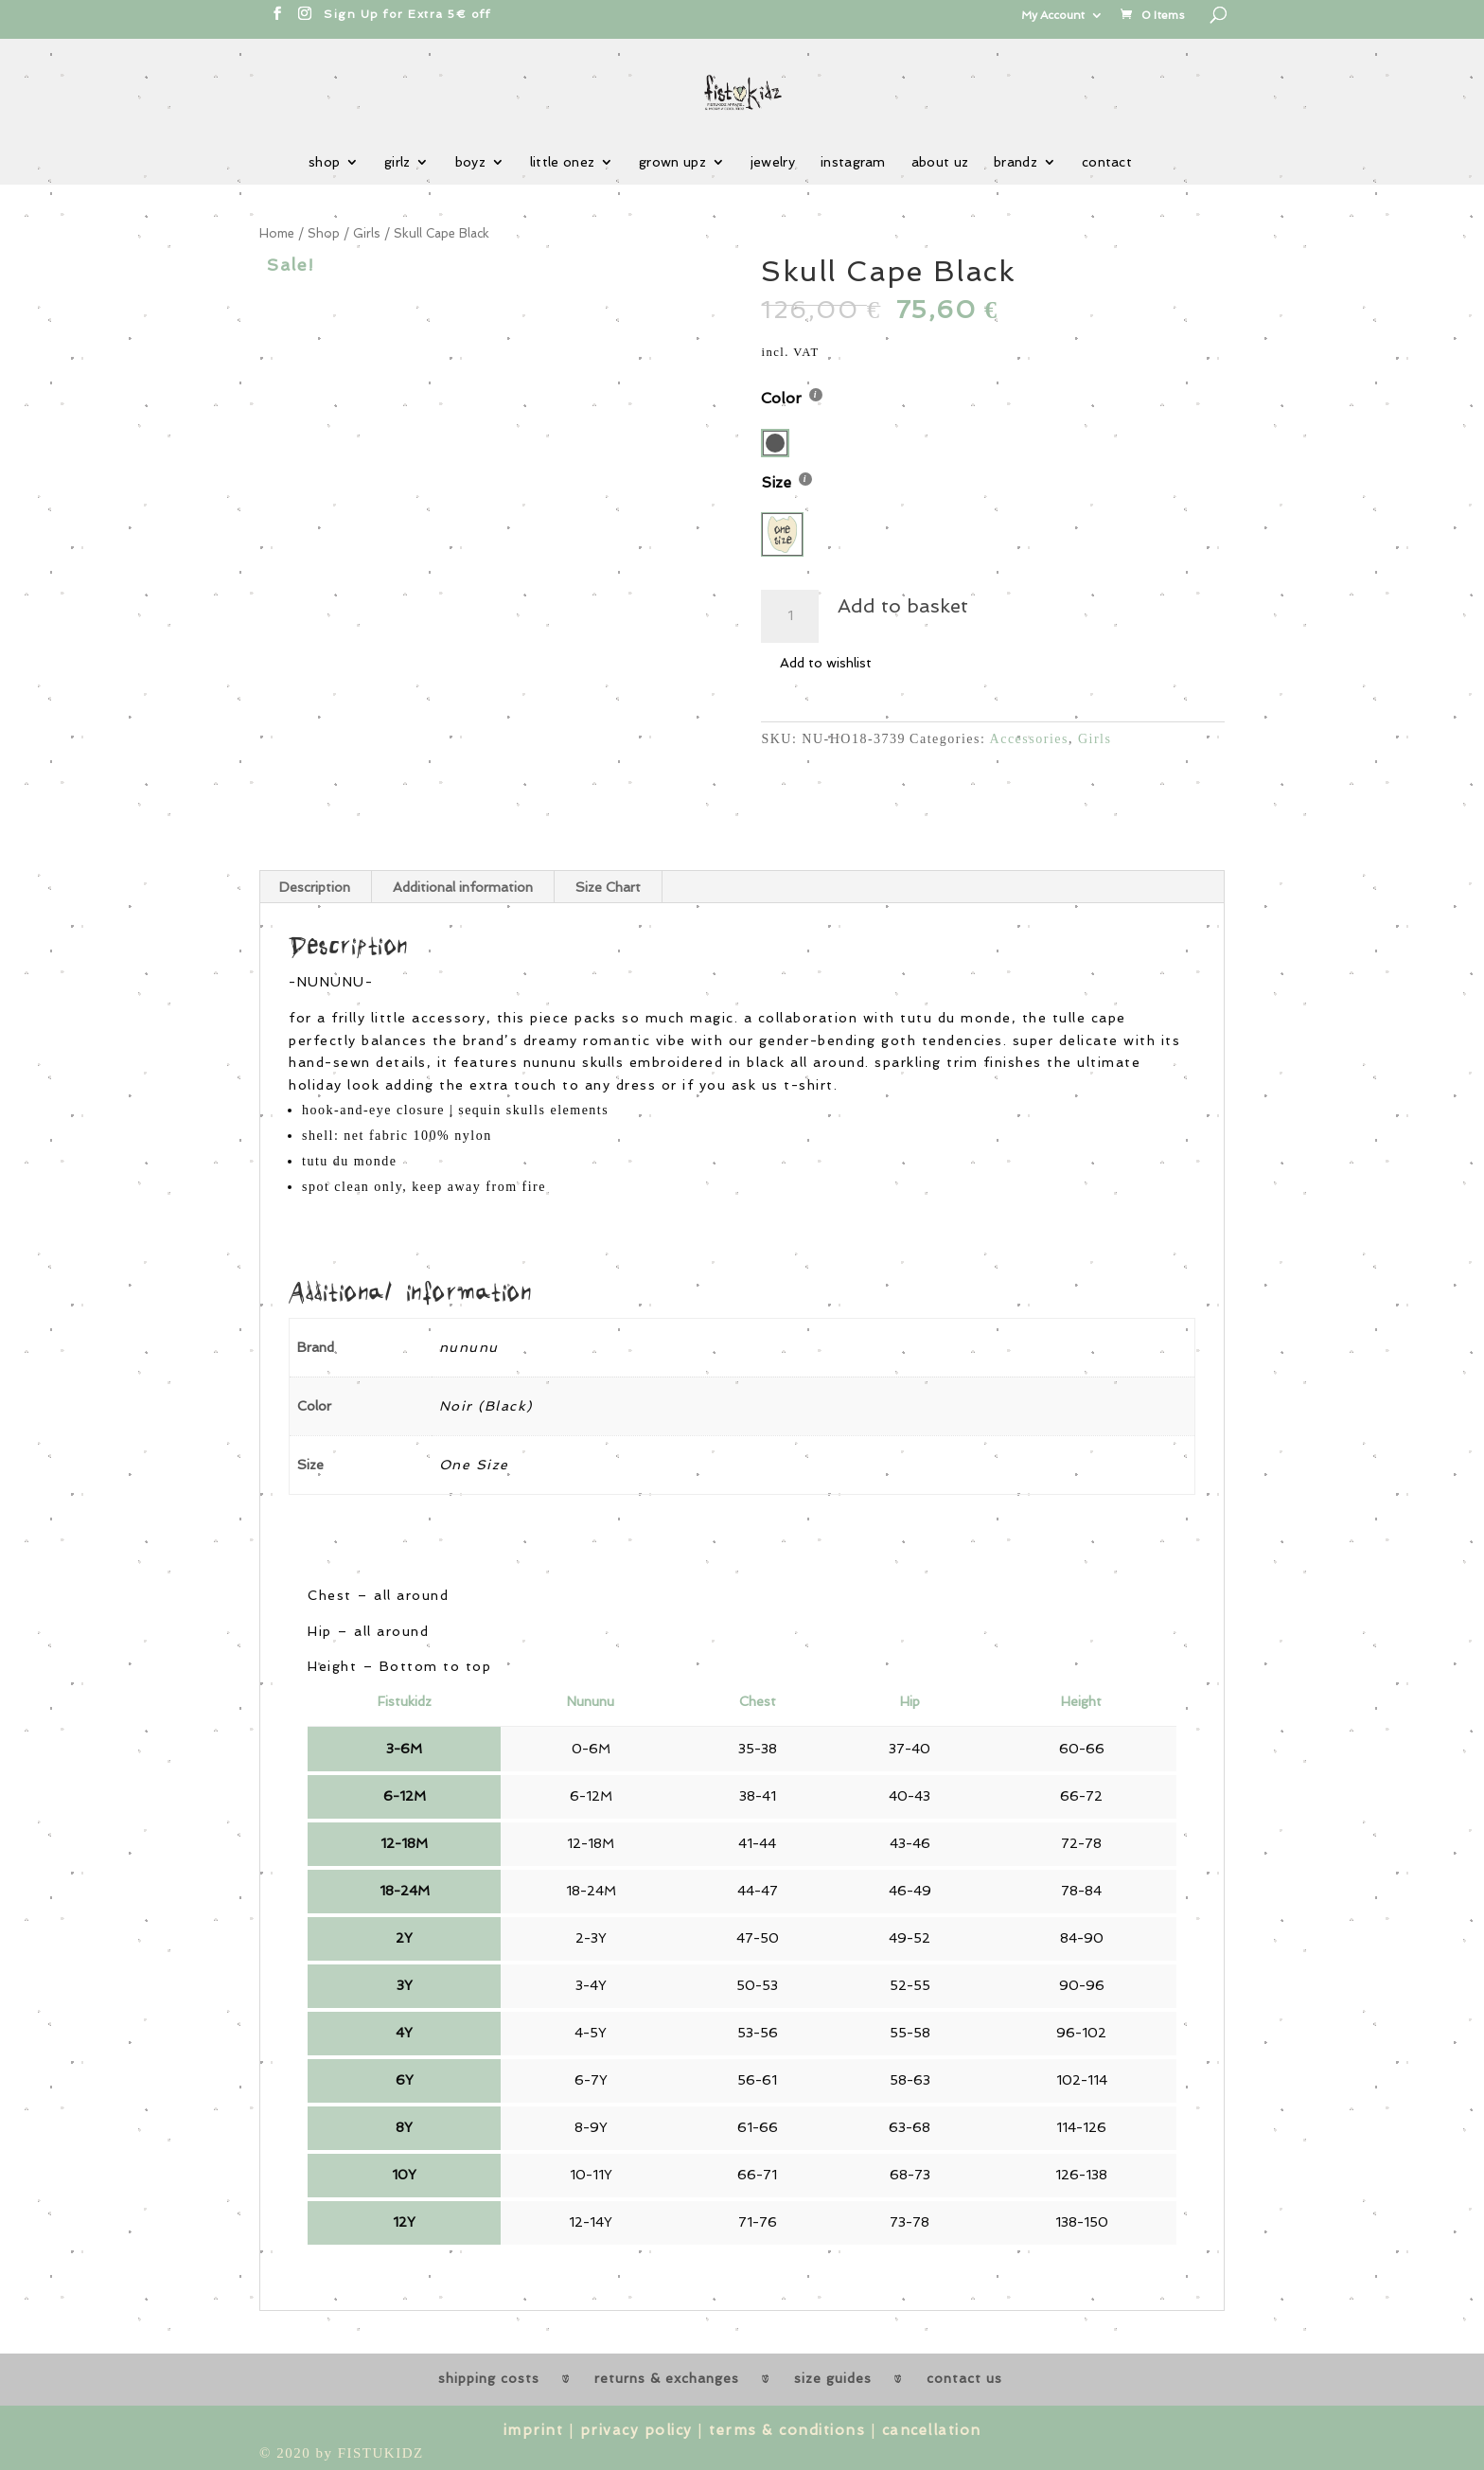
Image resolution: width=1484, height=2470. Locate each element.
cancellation (931, 2430)
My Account (1053, 15)
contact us (964, 2378)
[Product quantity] (789, 616)
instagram (853, 162)
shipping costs (488, 2378)
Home (276, 233)
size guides (833, 2378)
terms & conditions (787, 2430)
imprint (534, 2430)
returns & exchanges (666, 2378)
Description (314, 887)
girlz (397, 162)
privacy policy (636, 2430)
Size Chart (608, 887)
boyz (470, 162)
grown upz (672, 162)
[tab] (315, 887)
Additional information (463, 887)
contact (1107, 162)
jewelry (773, 162)
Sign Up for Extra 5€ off (407, 14)
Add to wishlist (826, 662)
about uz (939, 162)
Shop (324, 233)
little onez (562, 162)
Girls (366, 233)
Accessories (1029, 739)
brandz (1015, 162)
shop (324, 162)
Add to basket (903, 606)
